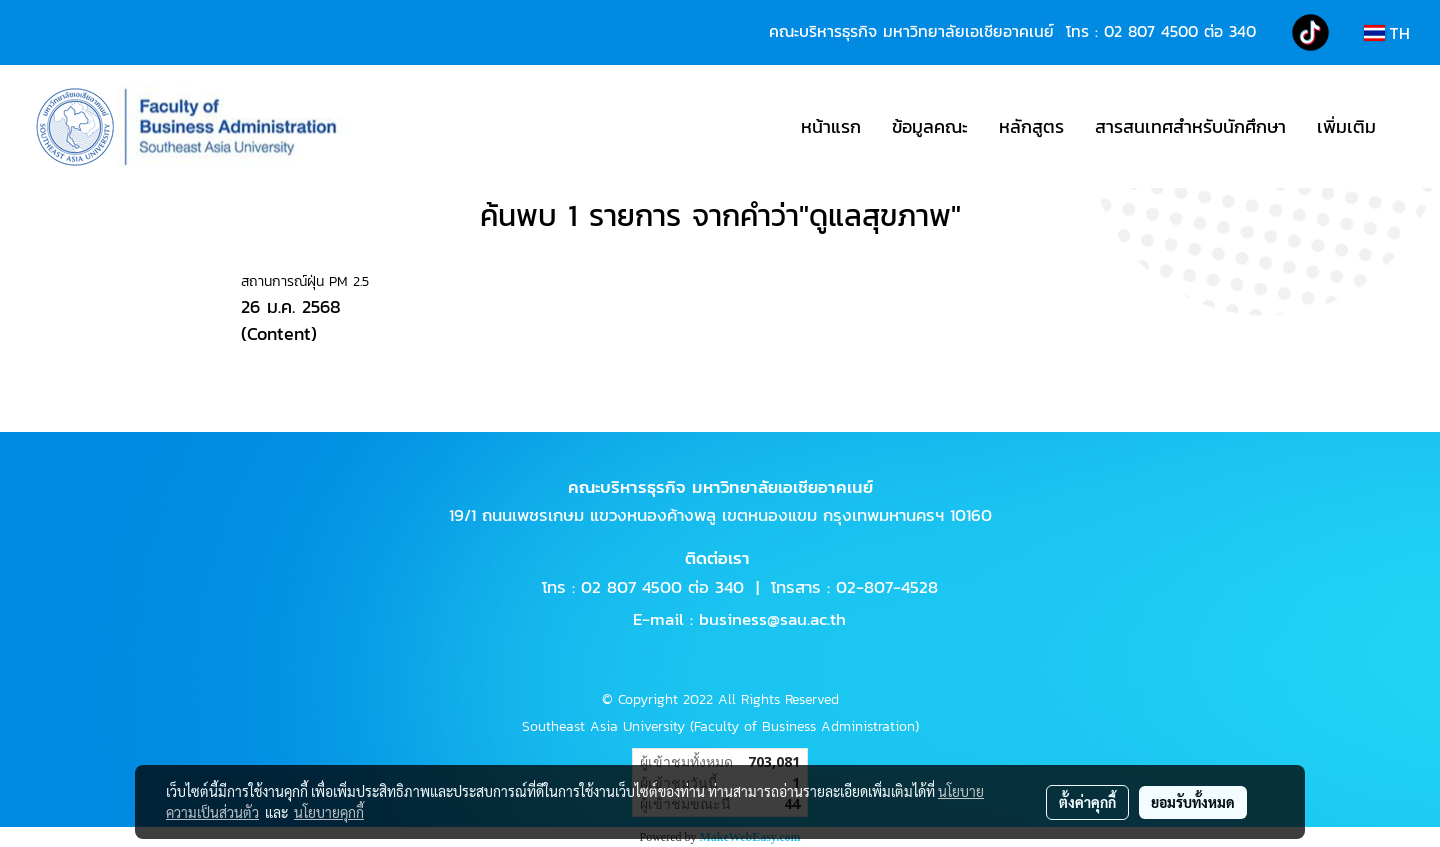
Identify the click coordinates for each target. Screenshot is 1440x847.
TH (1387, 33)
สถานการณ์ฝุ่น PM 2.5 (305, 281)
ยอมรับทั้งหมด (1193, 802)
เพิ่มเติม (1346, 126)
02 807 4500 (1151, 31)
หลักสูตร (1031, 126)
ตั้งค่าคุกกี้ (1087, 802)
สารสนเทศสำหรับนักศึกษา (1190, 126)
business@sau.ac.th (772, 619)
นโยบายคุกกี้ (329, 812)
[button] (1409, 127)
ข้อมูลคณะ (930, 126)
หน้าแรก (831, 126)
